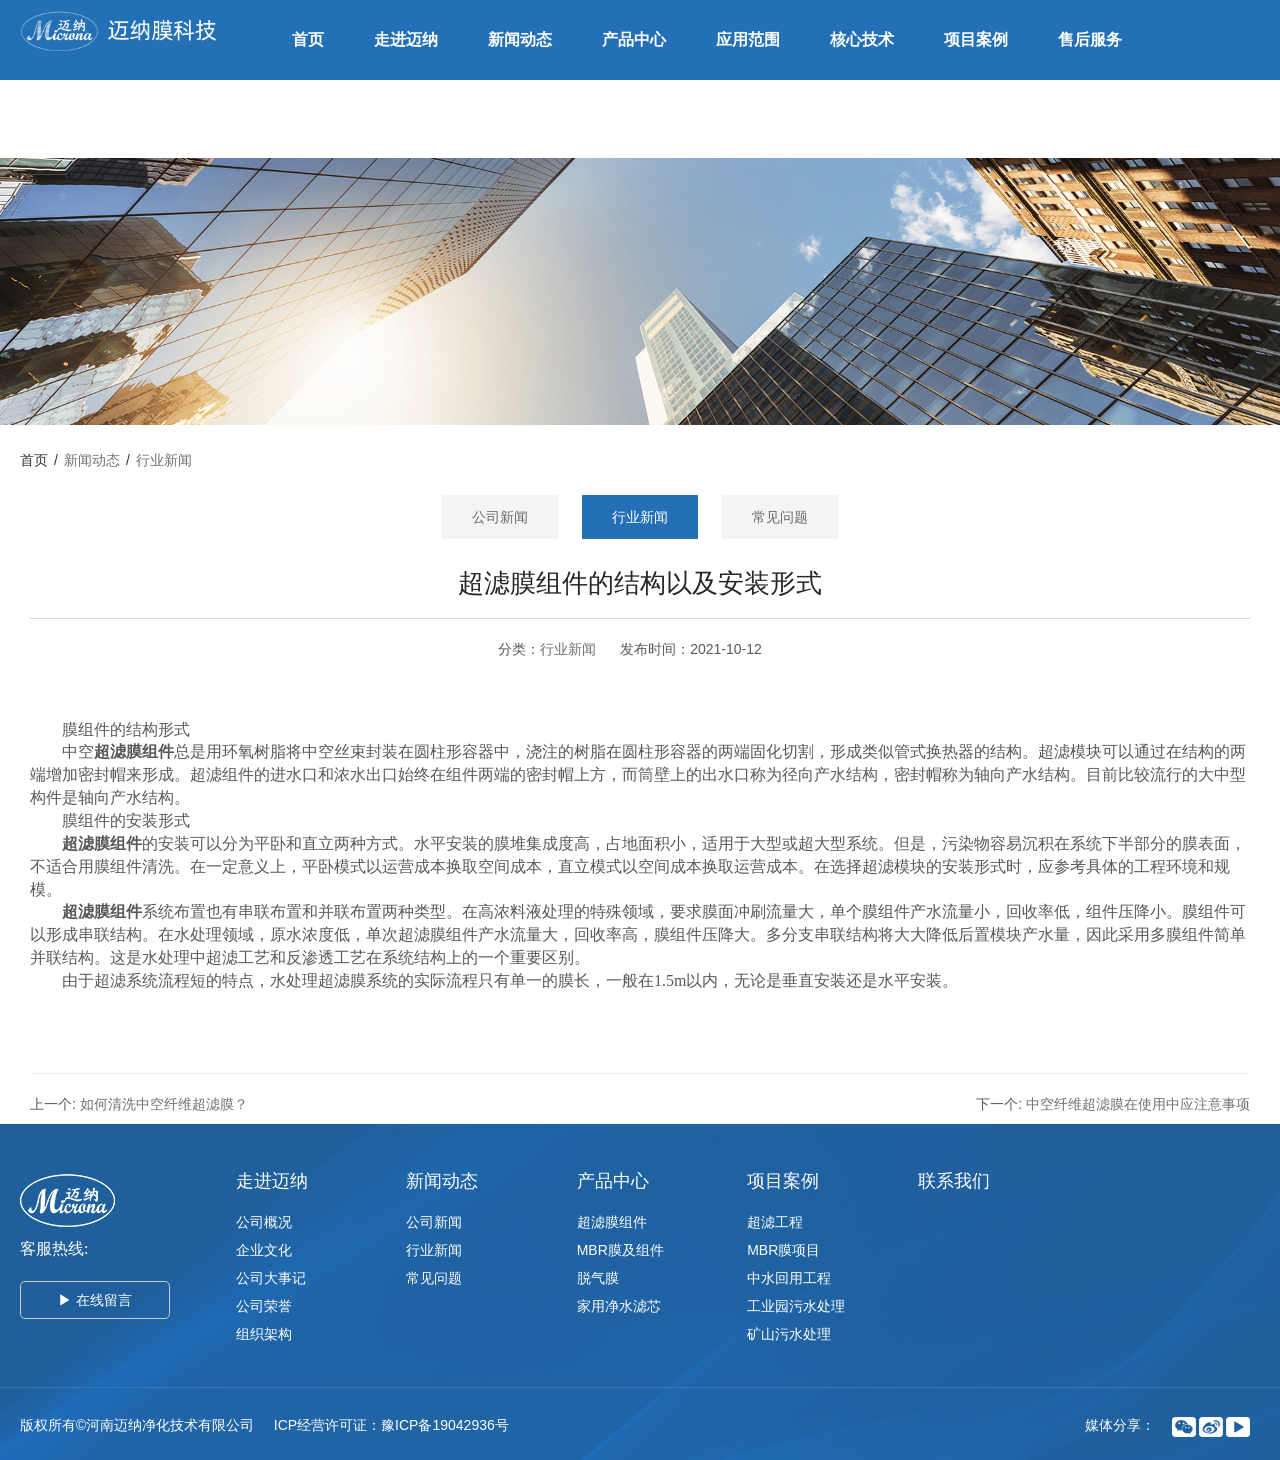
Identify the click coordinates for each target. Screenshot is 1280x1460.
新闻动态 (520, 39)
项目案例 (976, 39)
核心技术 (862, 39)
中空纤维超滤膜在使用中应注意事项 (1138, 1104)
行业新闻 (164, 460)
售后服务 (1090, 39)
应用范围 (748, 39)
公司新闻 (500, 517)
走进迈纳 (406, 39)
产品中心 (634, 39)
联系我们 (324, 118)
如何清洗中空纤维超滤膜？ (164, 1104)
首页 (308, 39)
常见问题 (780, 517)
